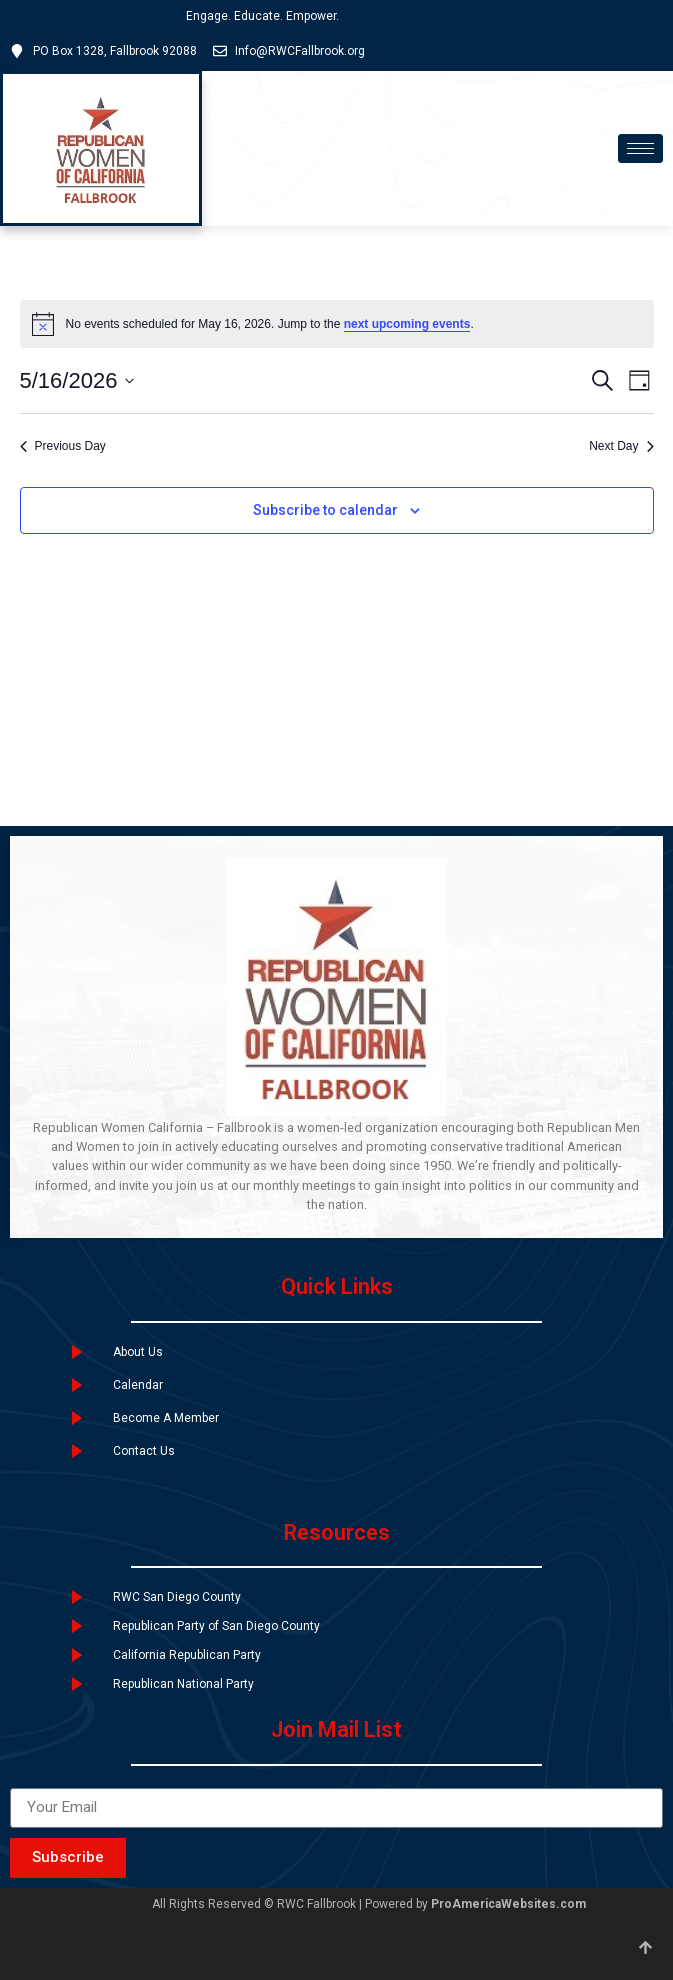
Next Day (621, 446)
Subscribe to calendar (325, 510)
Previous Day (63, 446)
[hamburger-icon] (640, 148)
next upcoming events (407, 324)
